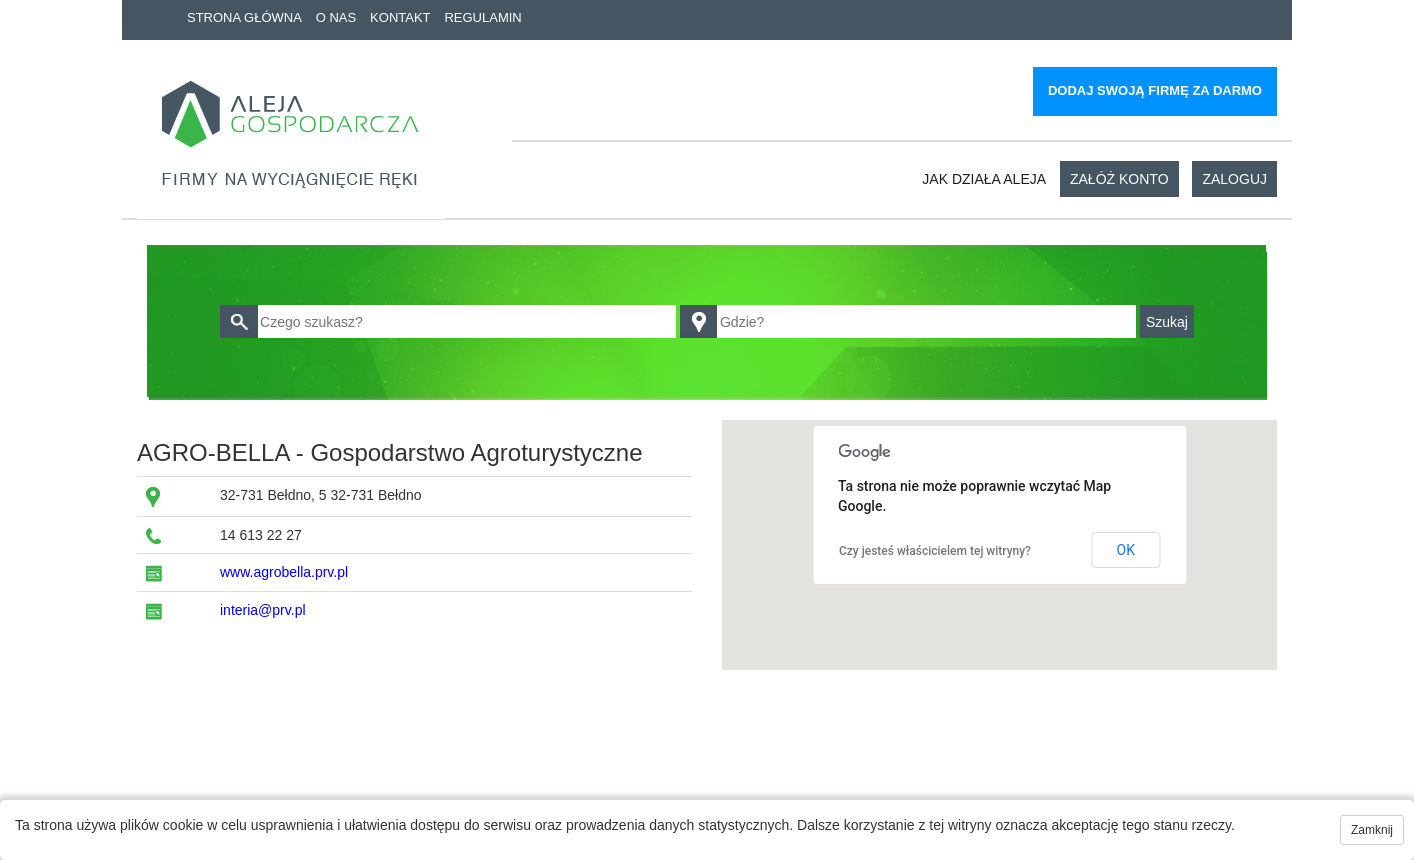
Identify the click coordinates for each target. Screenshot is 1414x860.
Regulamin (482, 17)
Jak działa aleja (984, 179)
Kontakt (400, 17)
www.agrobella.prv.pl (284, 572)
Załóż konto (1119, 179)
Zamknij (1372, 830)
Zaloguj (1234, 179)
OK (1126, 550)
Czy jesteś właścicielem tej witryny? (935, 551)
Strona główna (244, 17)
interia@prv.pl (263, 610)
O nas (336, 17)
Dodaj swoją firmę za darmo (1155, 90)
